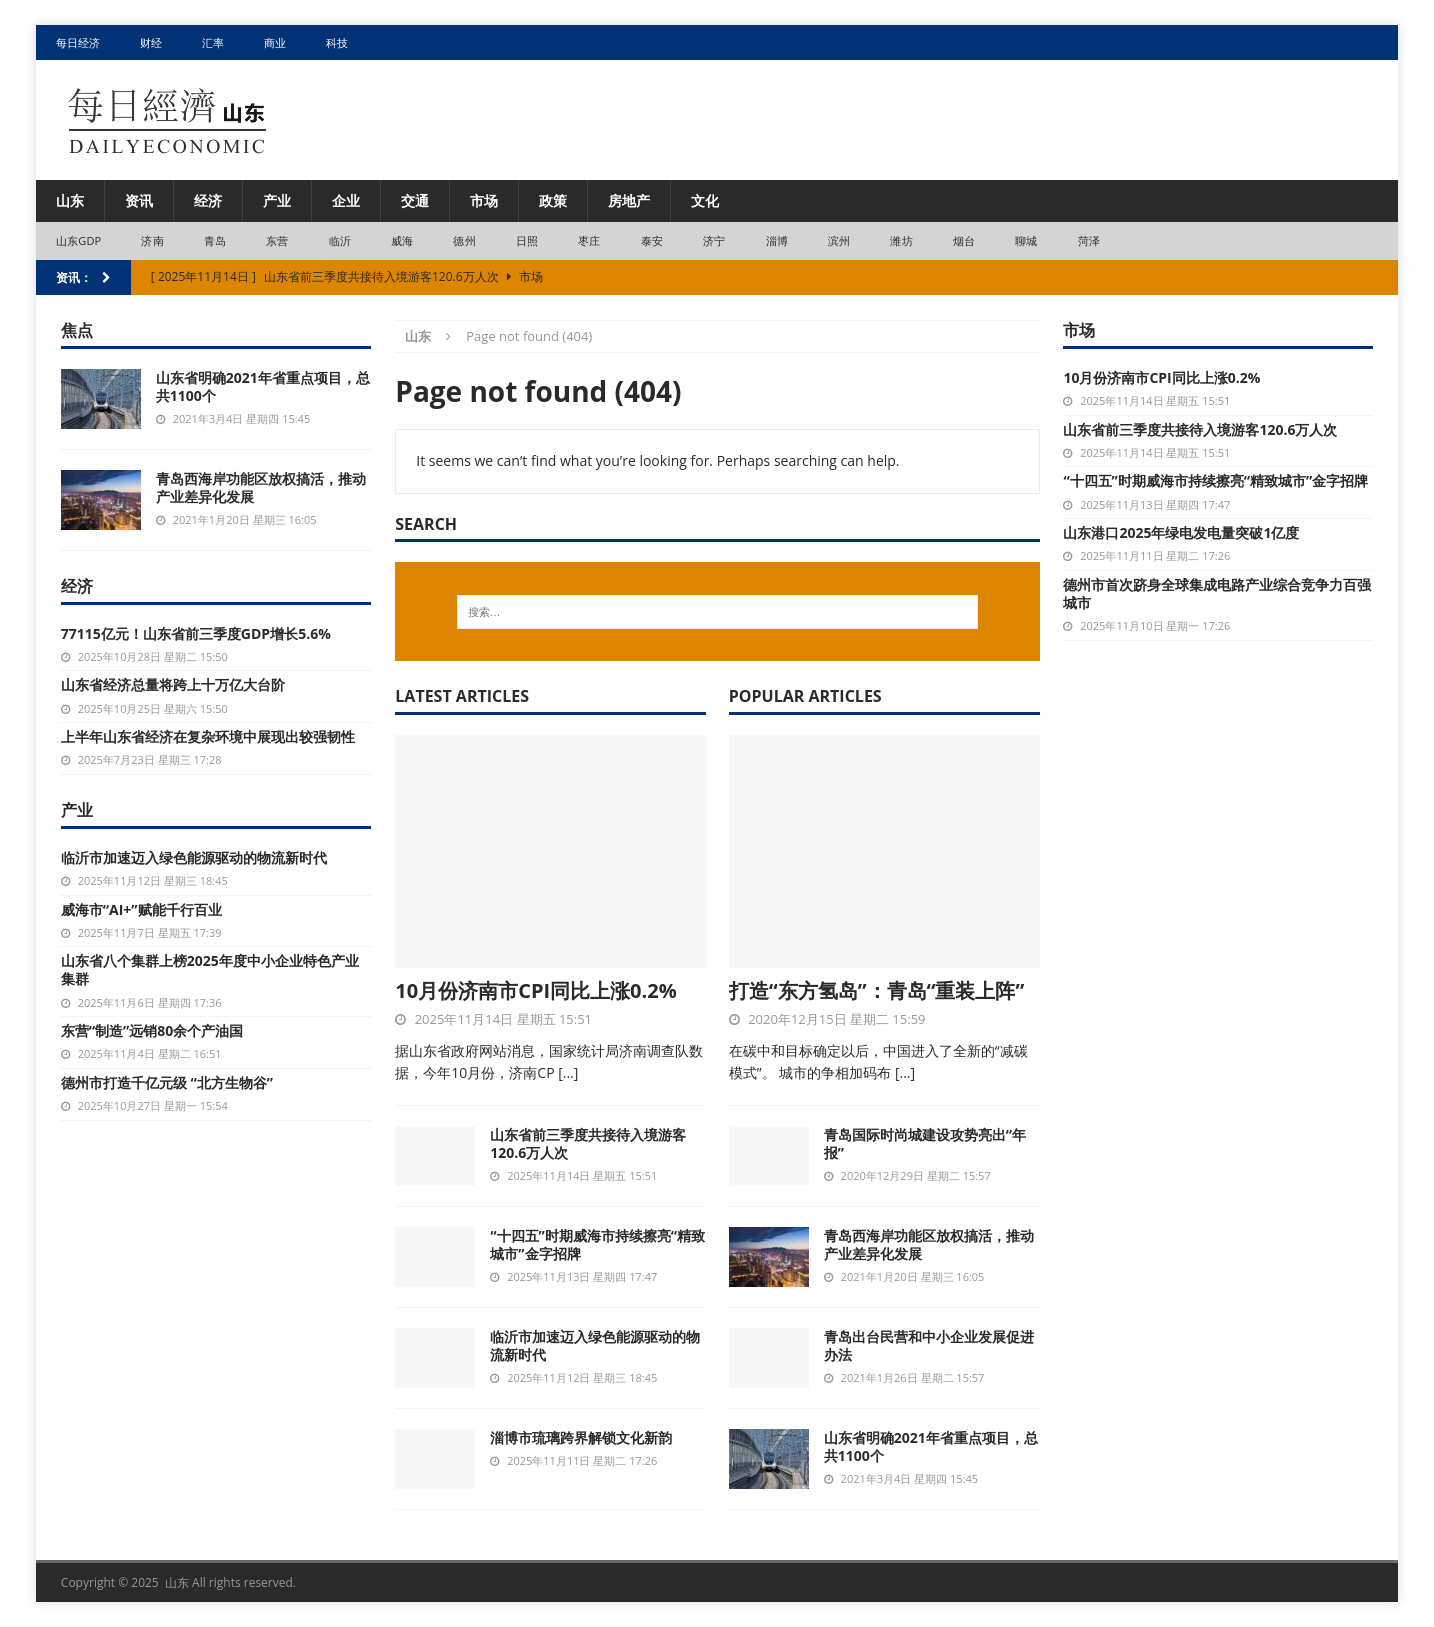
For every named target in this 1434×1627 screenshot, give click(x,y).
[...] (568, 1072)
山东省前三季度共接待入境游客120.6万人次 (588, 1143)
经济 (208, 200)
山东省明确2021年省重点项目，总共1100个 (931, 1446)
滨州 (839, 240)
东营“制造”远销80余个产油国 (152, 1030)
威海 (402, 240)
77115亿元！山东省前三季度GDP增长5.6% (196, 633)
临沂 (340, 240)
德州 (464, 240)
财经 (151, 42)
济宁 (714, 240)
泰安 (652, 240)
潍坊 (901, 240)
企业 (346, 200)
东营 (277, 240)
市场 (484, 200)
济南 (152, 240)
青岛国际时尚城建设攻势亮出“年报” (925, 1143)
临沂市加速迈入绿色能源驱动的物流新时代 (595, 1345)
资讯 (139, 200)
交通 (415, 200)
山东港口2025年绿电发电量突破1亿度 (1181, 532)
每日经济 (78, 42)
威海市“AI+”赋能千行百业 (141, 909)
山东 (70, 200)
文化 (705, 200)
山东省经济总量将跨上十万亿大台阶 (173, 684)
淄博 (777, 240)
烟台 (964, 240)
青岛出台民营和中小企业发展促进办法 (929, 1345)
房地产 (629, 200)
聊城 (1026, 240)
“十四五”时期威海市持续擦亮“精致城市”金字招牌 (597, 1244)
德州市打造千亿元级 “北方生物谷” (167, 1082)
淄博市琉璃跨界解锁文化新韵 (581, 1437)
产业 (277, 200)
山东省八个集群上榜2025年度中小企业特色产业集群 (210, 969)
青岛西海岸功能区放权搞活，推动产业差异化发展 (929, 1244)
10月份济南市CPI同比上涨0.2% (535, 990)
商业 (275, 42)
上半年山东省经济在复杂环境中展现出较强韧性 (208, 736)
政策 (553, 200)
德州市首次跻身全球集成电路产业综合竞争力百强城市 (1217, 593)
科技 (337, 42)
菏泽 (1089, 240)
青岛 (215, 240)
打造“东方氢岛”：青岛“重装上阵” (877, 990)
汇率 (213, 42)
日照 (527, 240)
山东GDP (79, 240)
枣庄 (589, 240)
